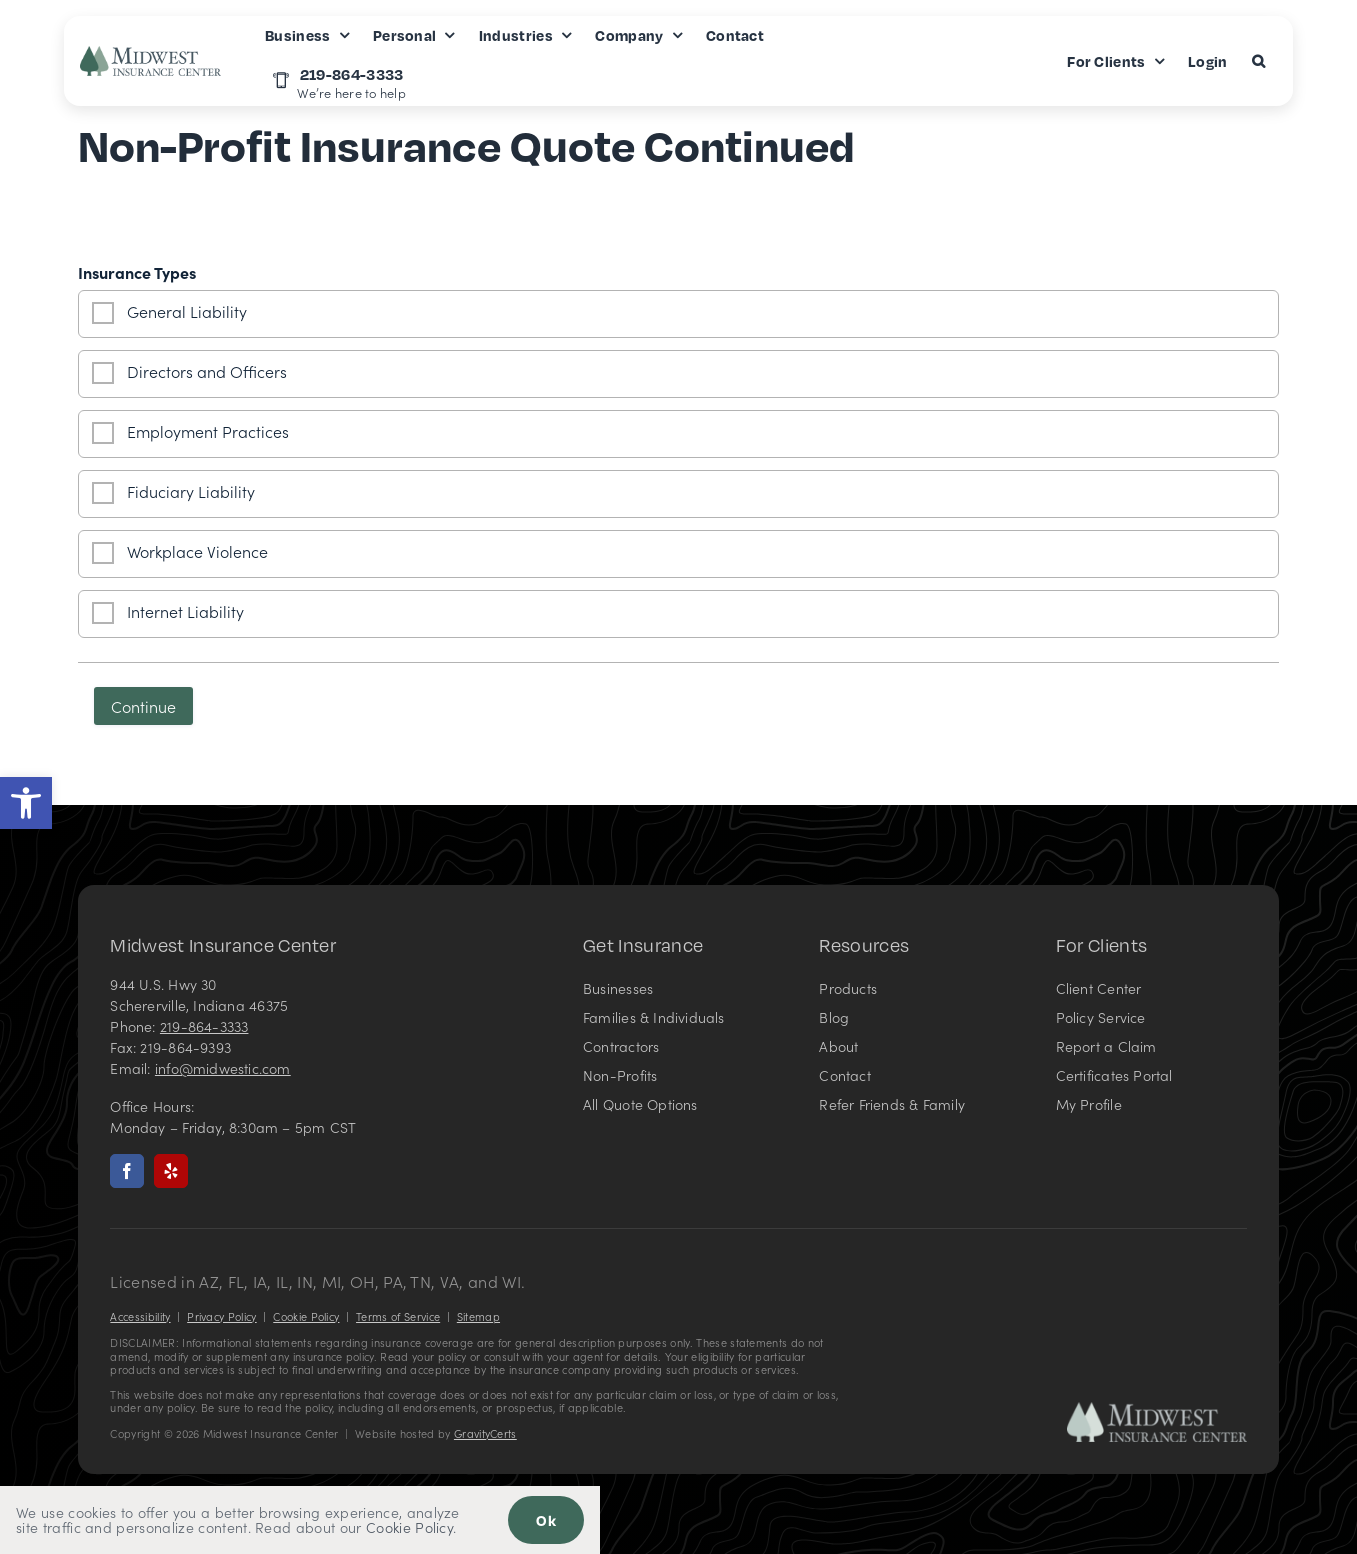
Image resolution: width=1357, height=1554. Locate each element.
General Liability (187, 311)
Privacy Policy (221, 1316)
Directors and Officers (207, 371)
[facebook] (127, 1171)
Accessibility (140, 1316)
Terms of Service (398, 1316)
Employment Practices (208, 431)
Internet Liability (185, 611)
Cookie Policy (306, 1316)
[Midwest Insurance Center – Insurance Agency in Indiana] (1157, 1410)
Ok (546, 1520)
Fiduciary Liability (191, 491)
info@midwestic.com (223, 1068)
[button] (26, 803)
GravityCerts (485, 1433)
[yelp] (171, 1171)
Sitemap (478, 1316)
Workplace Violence (197, 551)
